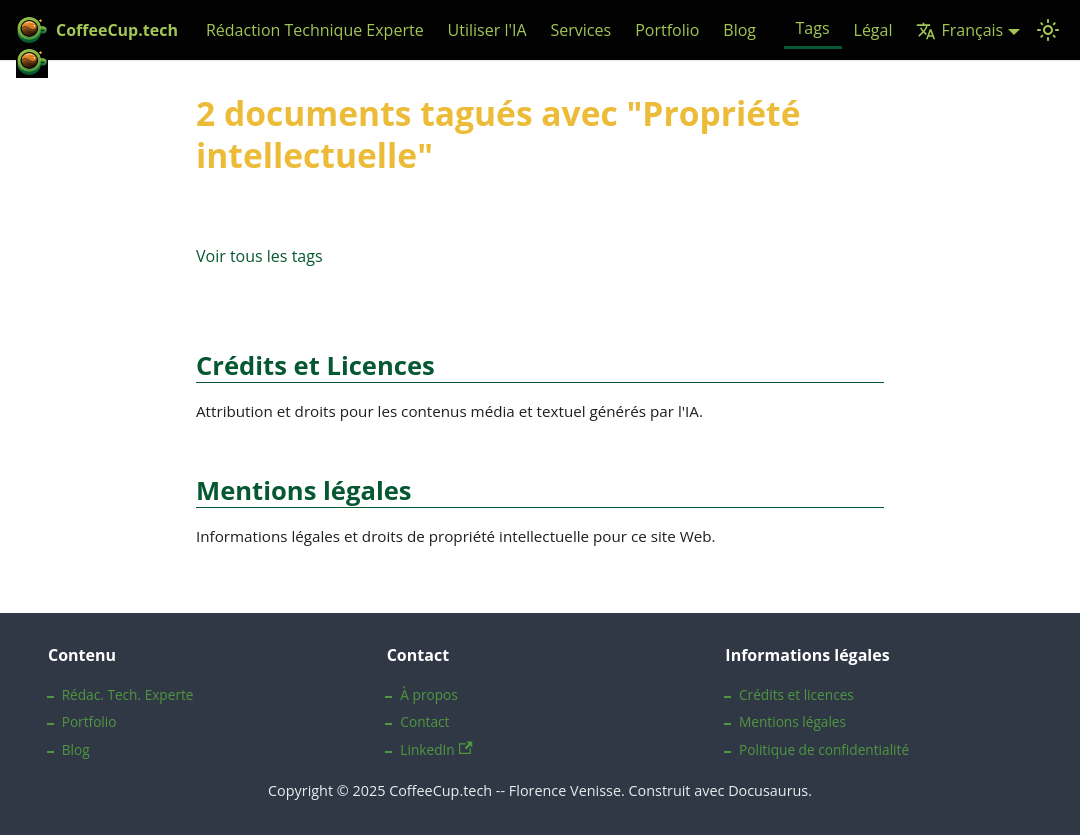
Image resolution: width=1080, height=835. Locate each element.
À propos (428, 694)
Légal (873, 30)
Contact (424, 721)
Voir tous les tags (259, 256)
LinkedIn (436, 749)
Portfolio (667, 30)
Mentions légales (792, 721)
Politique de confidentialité (824, 749)
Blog (739, 30)
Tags (813, 28)
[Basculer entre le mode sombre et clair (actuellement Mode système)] (1048, 30)
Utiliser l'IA (487, 30)
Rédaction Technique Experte (315, 30)
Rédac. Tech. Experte (128, 694)
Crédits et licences (796, 694)
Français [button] (959, 30)
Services (581, 30)
